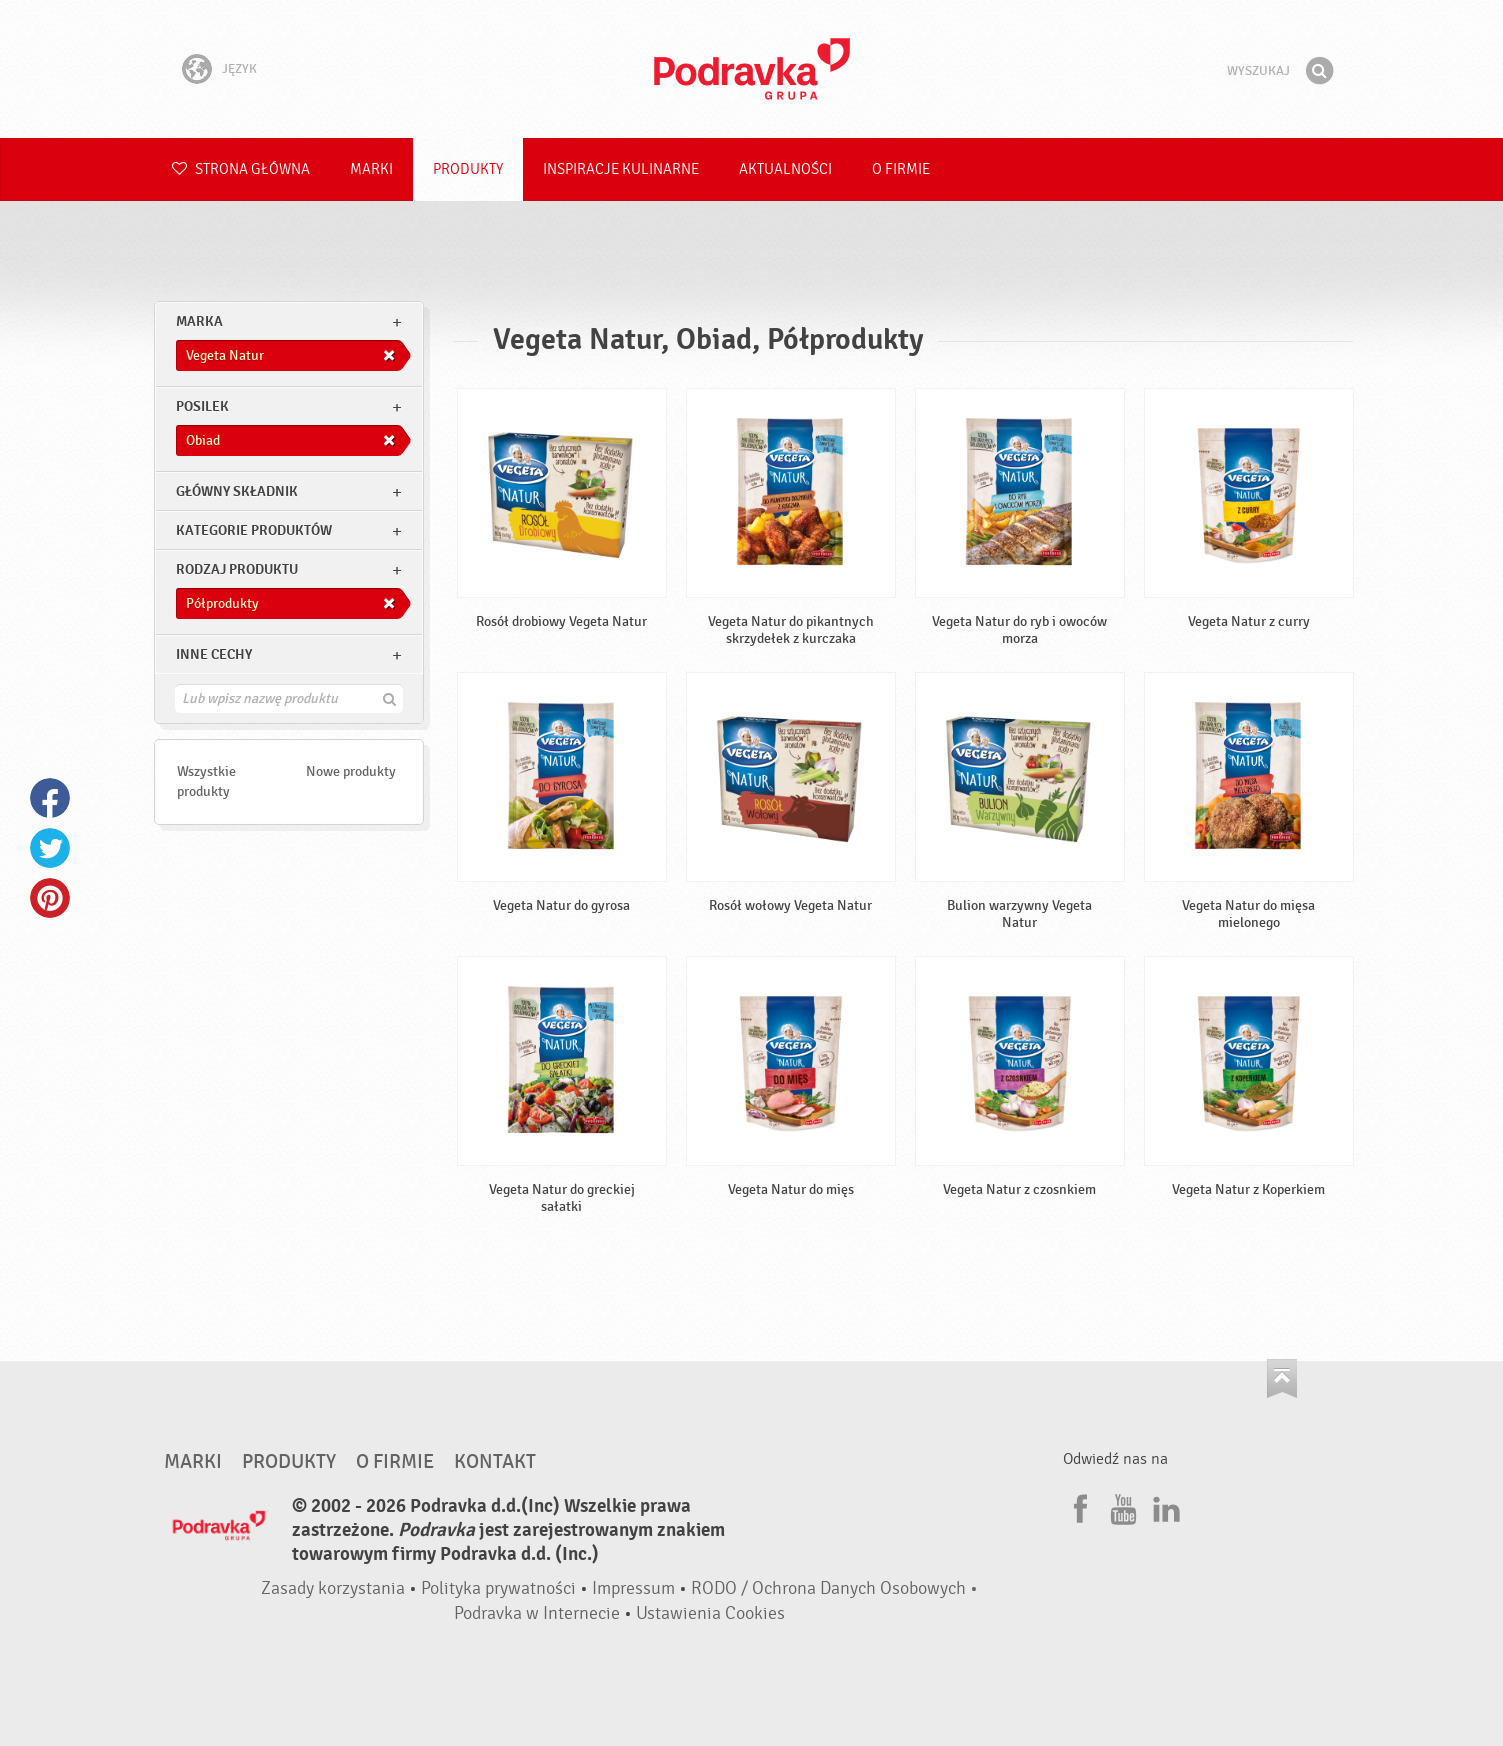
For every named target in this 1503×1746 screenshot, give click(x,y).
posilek (202, 406)
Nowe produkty (351, 771)
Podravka (752, 69)
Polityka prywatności (498, 1588)
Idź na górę (1282, 1378)
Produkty (468, 169)
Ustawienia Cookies (710, 1613)
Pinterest (50, 898)
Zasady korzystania (333, 1588)
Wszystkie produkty (206, 781)
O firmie (901, 169)
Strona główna (241, 169)
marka (199, 321)
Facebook (50, 798)
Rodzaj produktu (237, 569)
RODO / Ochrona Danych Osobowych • (834, 1588)
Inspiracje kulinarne (621, 169)
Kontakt (495, 1462)
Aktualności (785, 169)
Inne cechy (214, 654)
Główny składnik (237, 491)
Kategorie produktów (254, 530)
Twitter (50, 848)
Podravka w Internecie (537, 1613)
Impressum (633, 1588)
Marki (371, 169)
